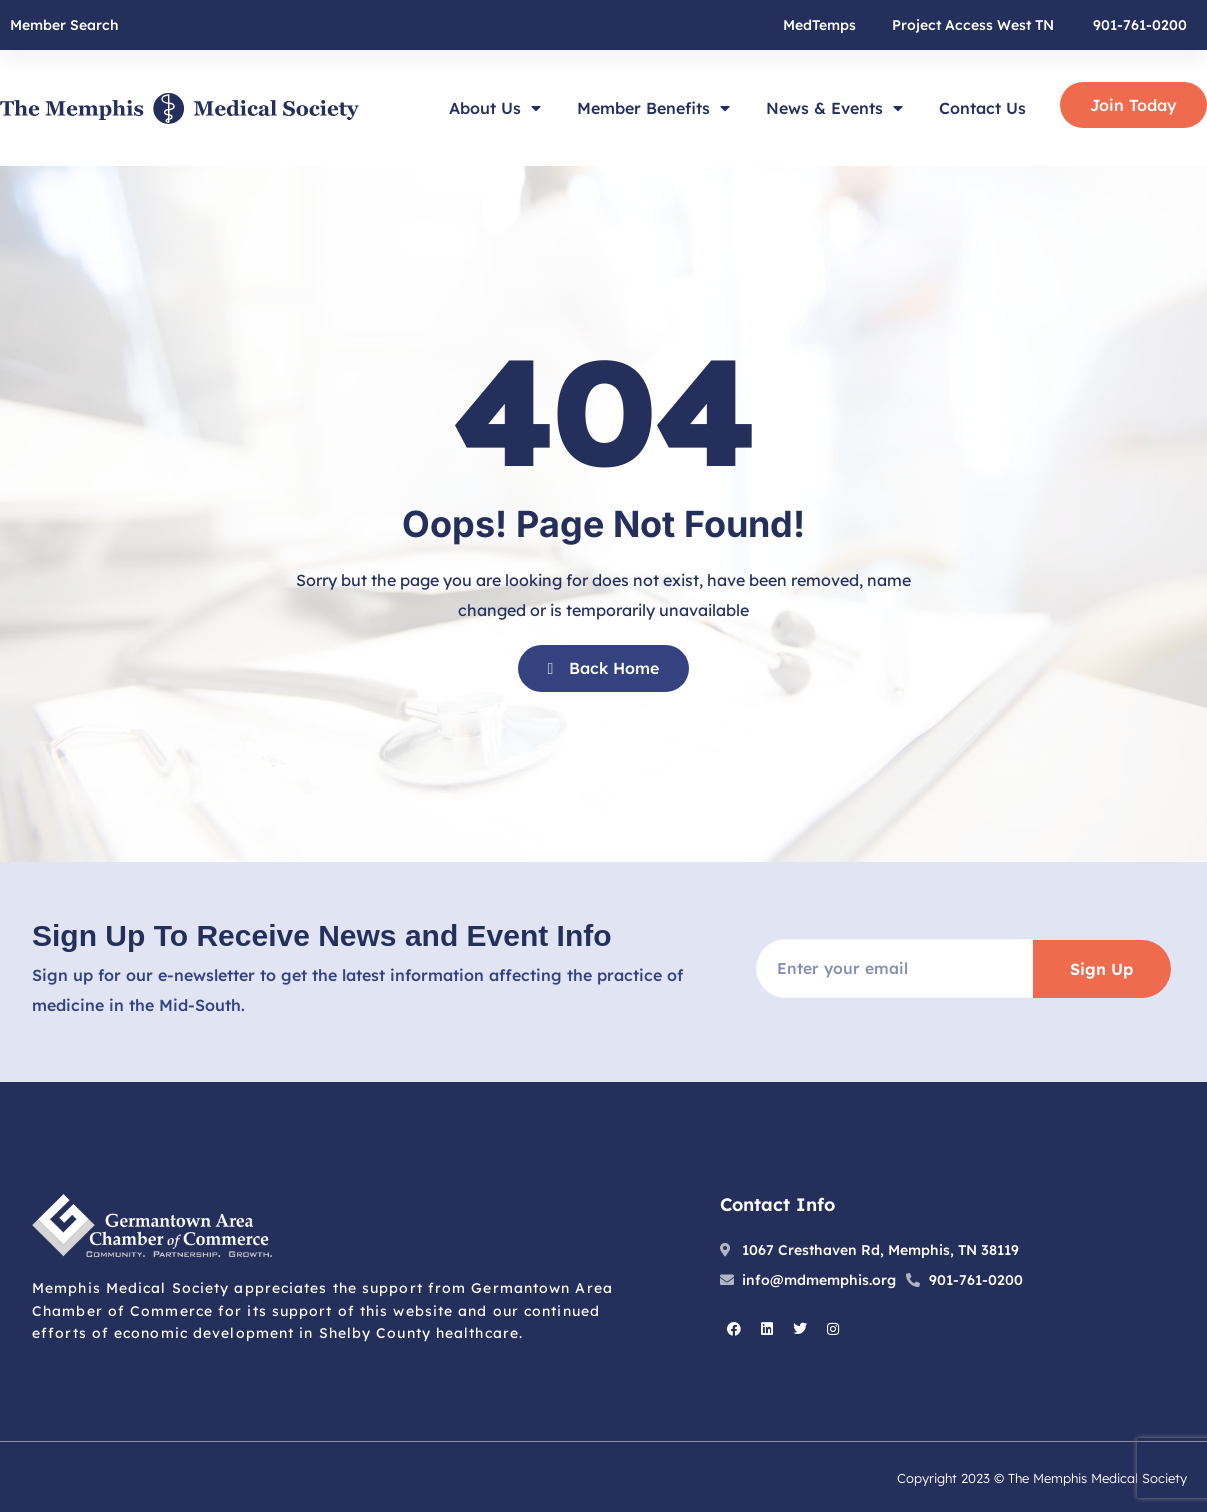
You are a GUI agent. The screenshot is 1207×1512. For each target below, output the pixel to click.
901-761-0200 (1140, 25)
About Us (495, 108)
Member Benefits (653, 108)
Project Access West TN (973, 25)
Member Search (64, 25)
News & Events (834, 108)
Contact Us (982, 108)
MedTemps (819, 25)
